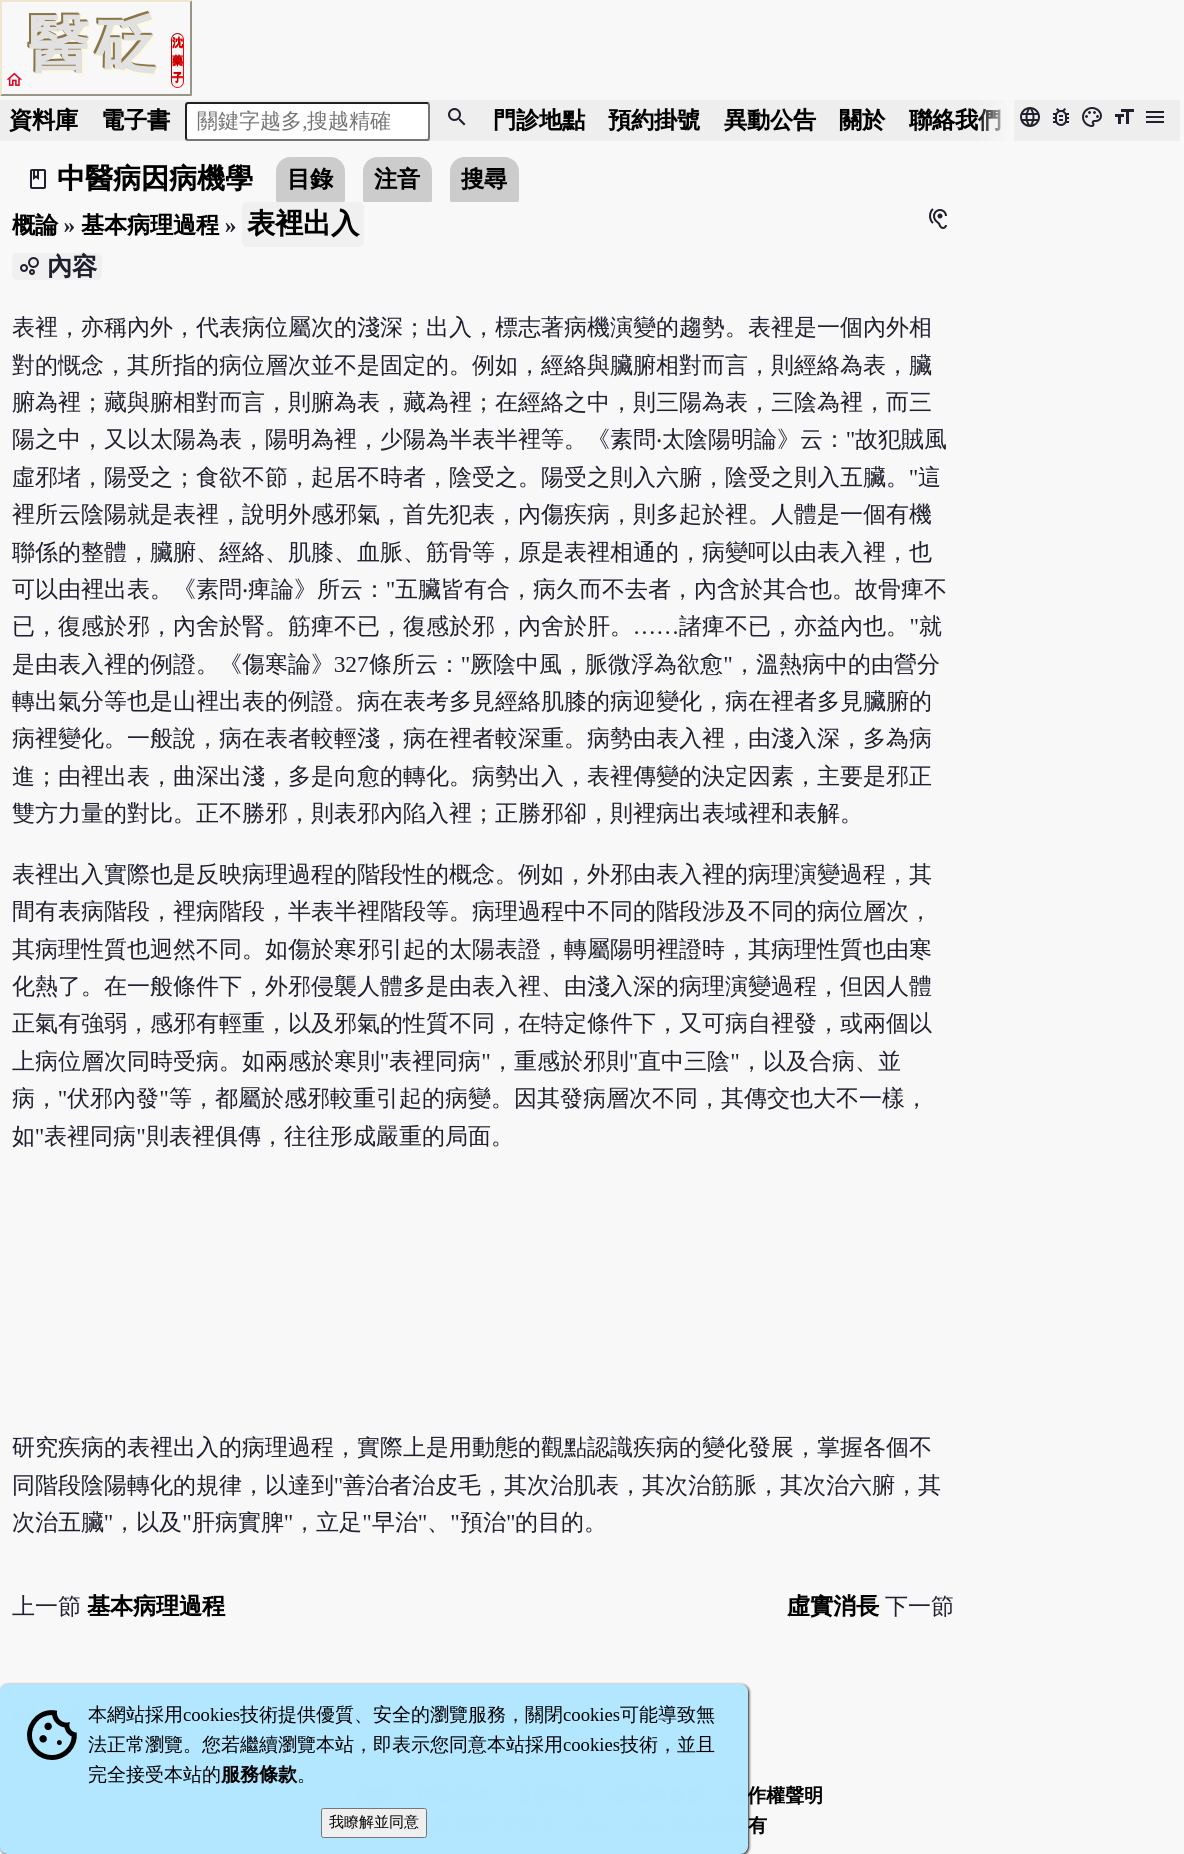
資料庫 (43, 120)
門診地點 (539, 120)
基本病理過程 (150, 225)
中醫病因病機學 (155, 178)
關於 (862, 120)
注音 (397, 179)
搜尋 (484, 179)
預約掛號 (654, 120)
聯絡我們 (955, 120)
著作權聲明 (775, 1795)
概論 (35, 225)
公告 (770, 120)
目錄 (310, 179)
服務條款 (259, 1774)
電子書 (135, 120)
